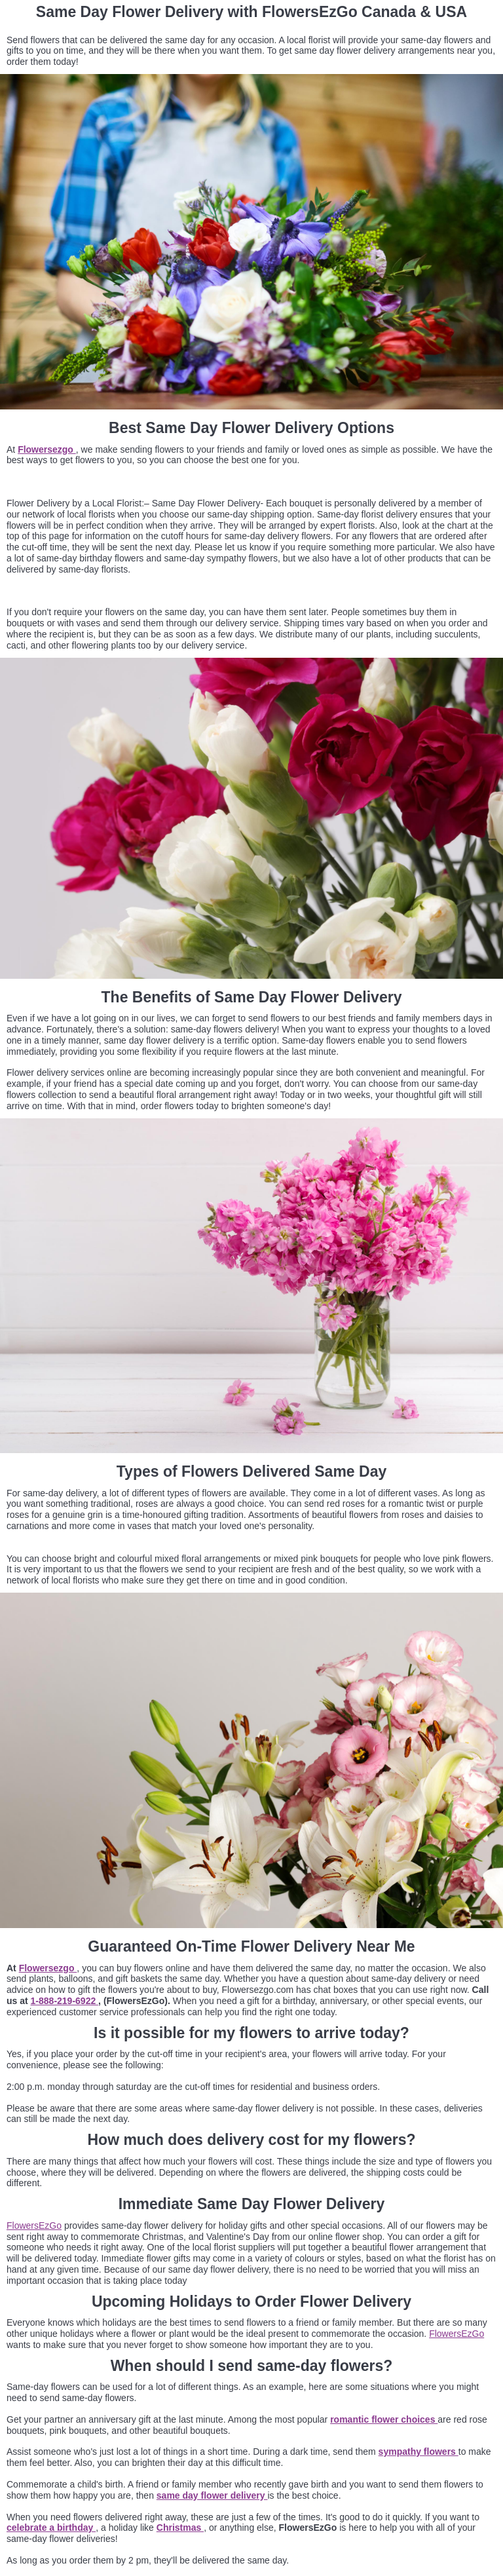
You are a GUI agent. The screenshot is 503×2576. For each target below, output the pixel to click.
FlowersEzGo (34, 2225)
